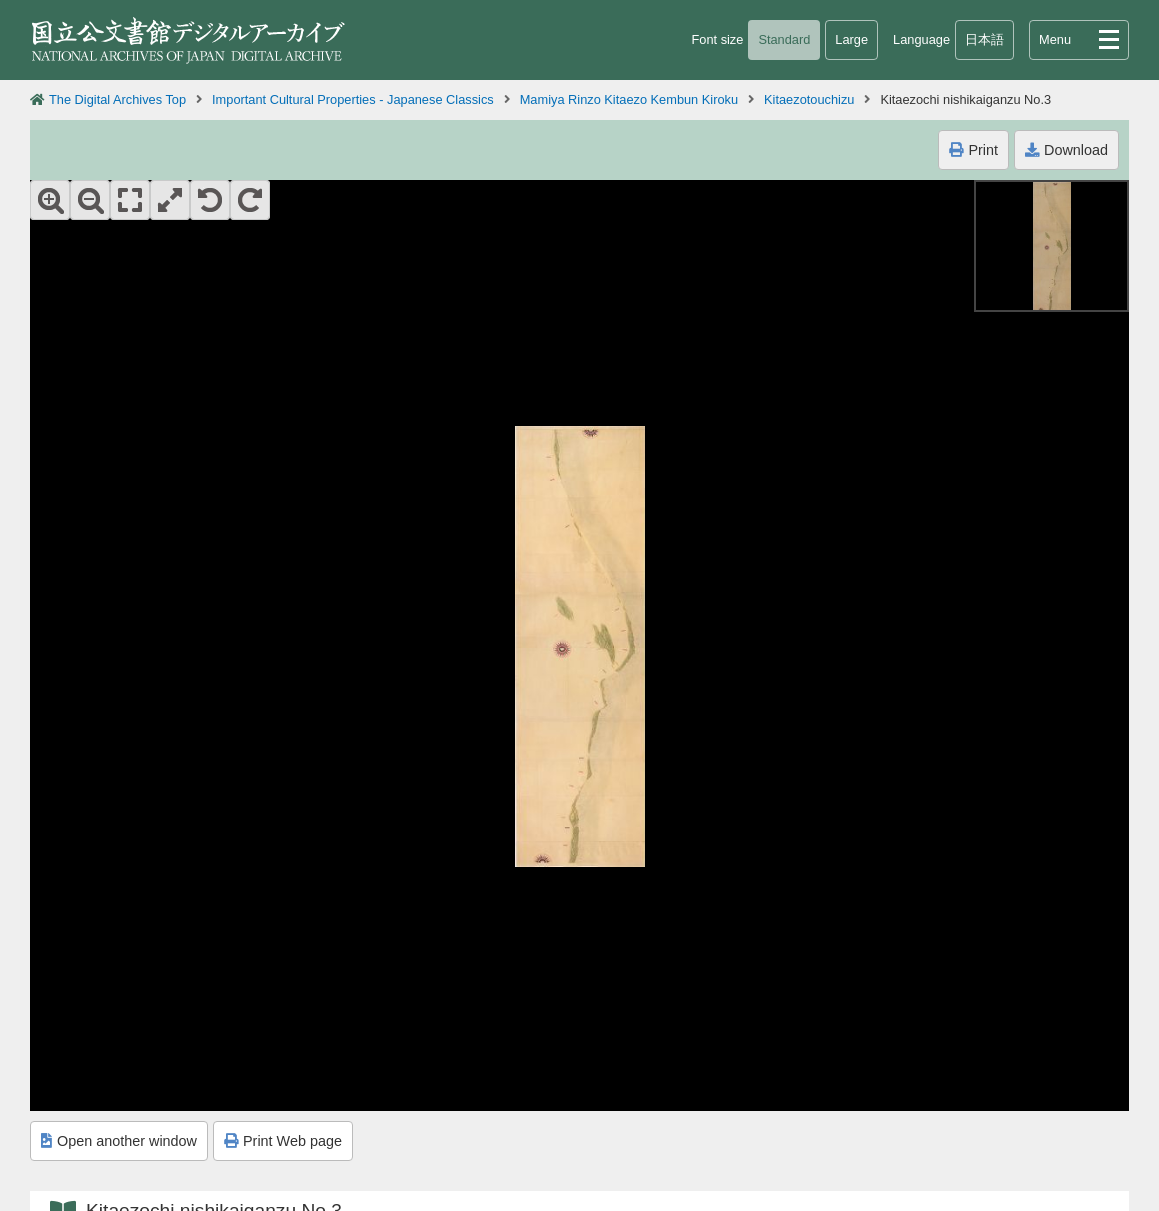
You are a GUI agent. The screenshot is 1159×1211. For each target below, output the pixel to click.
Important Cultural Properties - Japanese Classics (353, 99)
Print (973, 150)
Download (1066, 150)
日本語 (984, 39)
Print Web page (283, 1141)
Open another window (119, 1141)
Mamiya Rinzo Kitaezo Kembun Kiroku (629, 99)
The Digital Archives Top (117, 99)
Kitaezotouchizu (809, 99)
